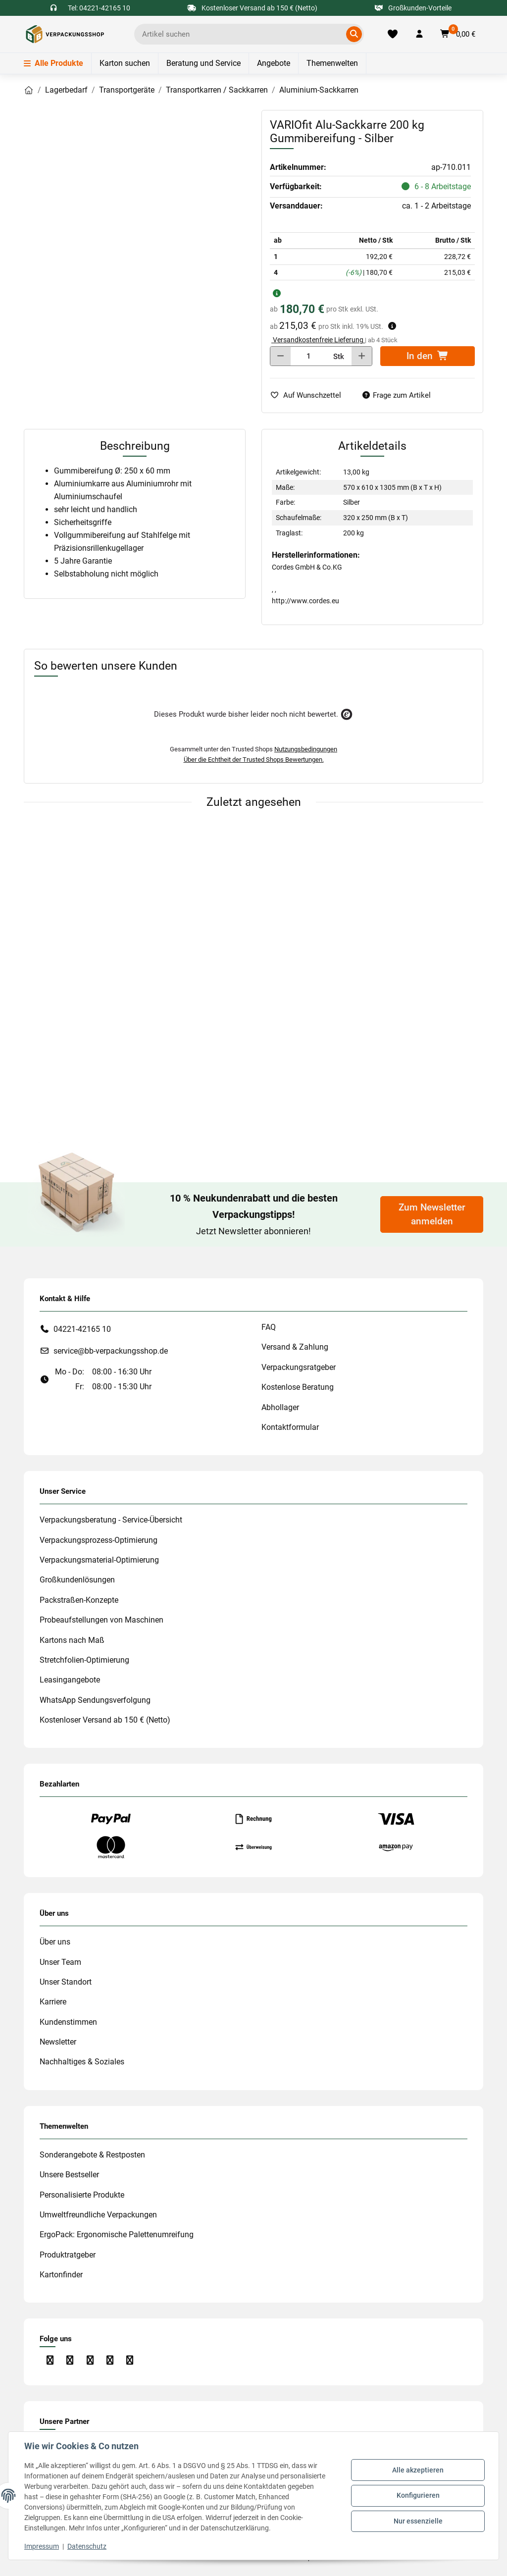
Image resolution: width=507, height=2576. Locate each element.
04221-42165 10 (82, 1329)
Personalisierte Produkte (82, 2195)
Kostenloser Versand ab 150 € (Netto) (105, 1720)
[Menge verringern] (280, 356)
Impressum (41, 2546)
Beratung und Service (203, 63)
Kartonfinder (61, 2274)
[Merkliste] (392, 34)
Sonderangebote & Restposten (92, 2154)
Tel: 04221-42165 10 (99, 8)
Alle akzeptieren (418, 2470)
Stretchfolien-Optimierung (84, 1660)
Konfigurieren (418, 2495)
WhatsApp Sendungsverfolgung (95, 1700)
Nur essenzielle (418, 2521)
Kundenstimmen (68, 2022)
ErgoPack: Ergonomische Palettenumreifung (117, 2234)
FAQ (268, 1327)
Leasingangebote (70, 1679)
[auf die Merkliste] (309, 395)
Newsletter (58, 2042)
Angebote (273, 63)
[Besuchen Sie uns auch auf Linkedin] (110, 2360)
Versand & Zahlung (294, 1347)
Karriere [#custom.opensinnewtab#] (53, 2001)
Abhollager (280, 1407)
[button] (419, 34)
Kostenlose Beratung (297, 1387)
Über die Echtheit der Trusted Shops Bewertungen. (254, 759)
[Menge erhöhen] (362, 356)
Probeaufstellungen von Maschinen (101, 1620)
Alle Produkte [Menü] (53, 63)
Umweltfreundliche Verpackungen (98, 2214)
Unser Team (60, 1962)
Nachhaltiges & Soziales (82, 2061)
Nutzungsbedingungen (305, 749)
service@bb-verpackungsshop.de (110, 1351)
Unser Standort (66, 1982)
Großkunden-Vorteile (413, 8)
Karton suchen (125, 63)
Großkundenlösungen (77, 1579)
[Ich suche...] (242, 34)
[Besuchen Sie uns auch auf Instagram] (69, 2360)
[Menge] (308, 356)
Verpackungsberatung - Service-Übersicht (111, 1520)
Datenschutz (86, 2546)
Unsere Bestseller (69, 2174)
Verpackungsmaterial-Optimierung (99, 1560)
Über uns (55, 1941)
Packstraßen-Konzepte (79, 1600)
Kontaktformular (290, 1427)
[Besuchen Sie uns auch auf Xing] (130, 2360)
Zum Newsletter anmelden (432, 1214)
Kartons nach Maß (72, 1640)
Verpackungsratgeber (298, 1367)
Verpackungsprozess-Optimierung (98, 1540)
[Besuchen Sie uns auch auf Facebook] (50, 2360)
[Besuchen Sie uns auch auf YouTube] (90, 2360)
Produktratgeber (68, 2255)
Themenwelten (332, 63)
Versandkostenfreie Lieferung (318, 340)
